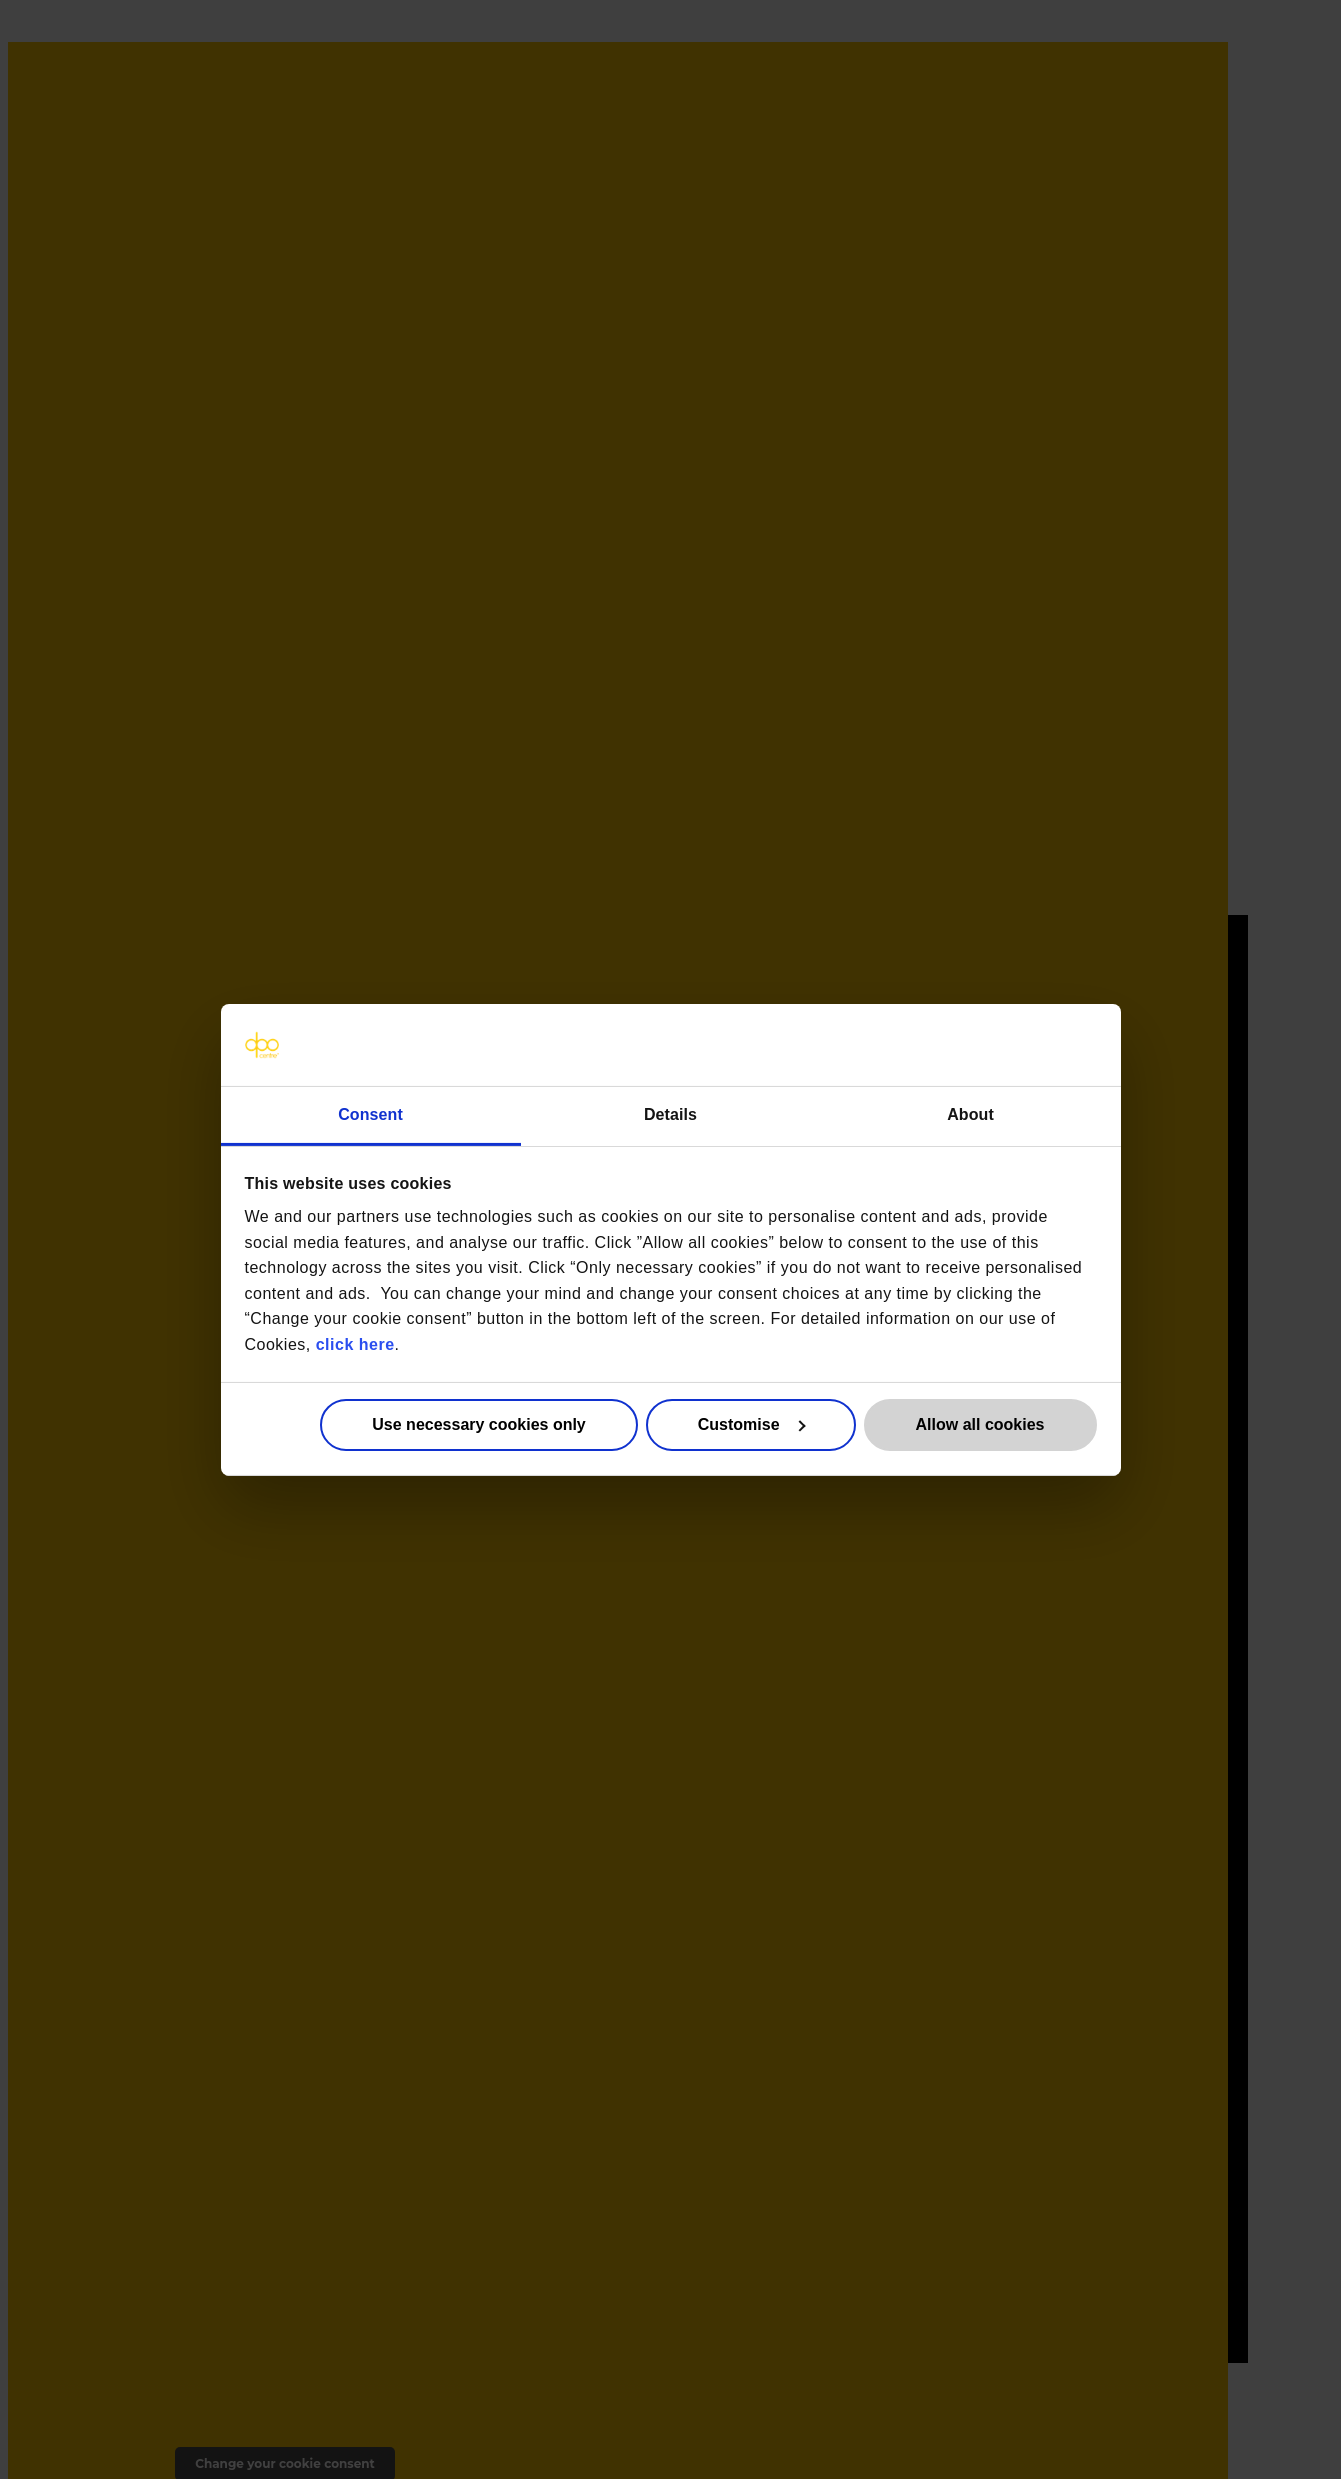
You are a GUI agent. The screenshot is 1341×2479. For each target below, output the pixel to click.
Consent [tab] (370, 1113)
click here (355, 1344)
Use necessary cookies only (478, 1424)
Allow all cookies (980, 1424)
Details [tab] (670, 1113)
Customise (751, 1424)
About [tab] (970, 1113)
